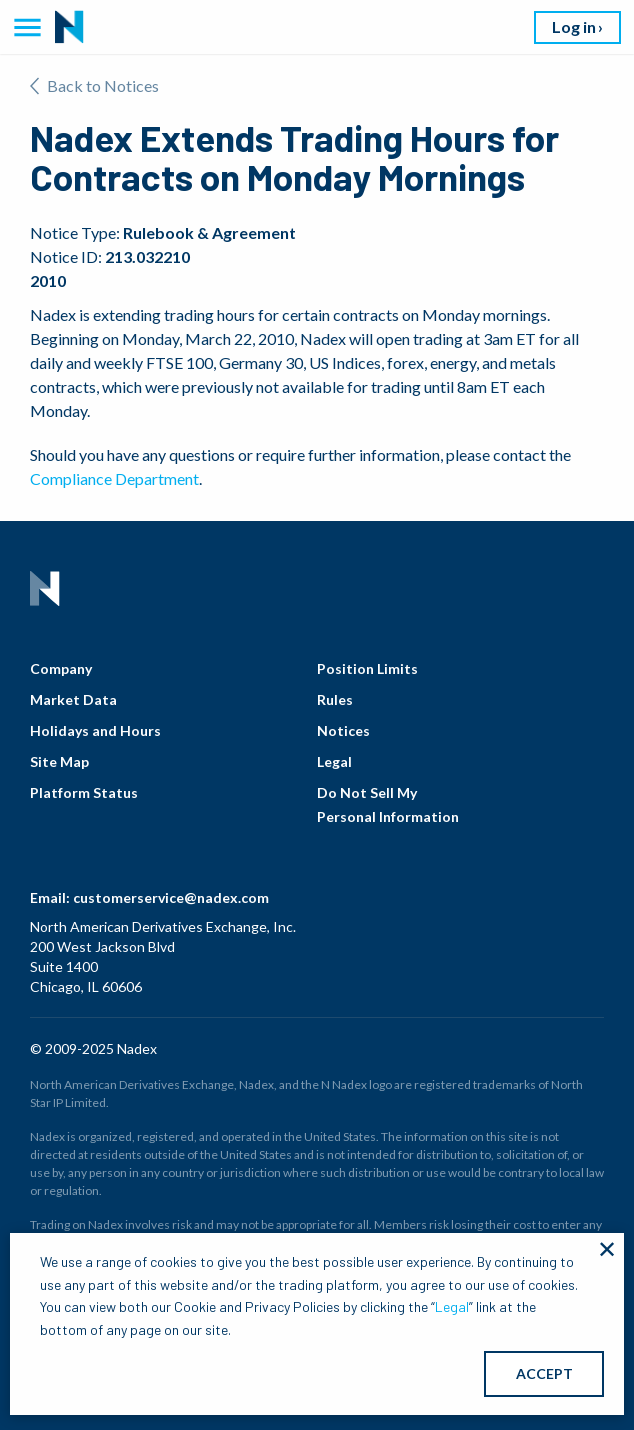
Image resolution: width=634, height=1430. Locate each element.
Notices (343, 730)
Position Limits (367, 668)
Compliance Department (114, 478)
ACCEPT (544, 1373)
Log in (574, 26)
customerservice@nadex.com (171, 897)
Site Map (59, 761)
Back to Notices (94, 85)
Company (61, 668)
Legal (334, 761)
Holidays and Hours (95, 730)
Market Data (73, 699)
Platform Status (84, 792)
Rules (335, 699)
